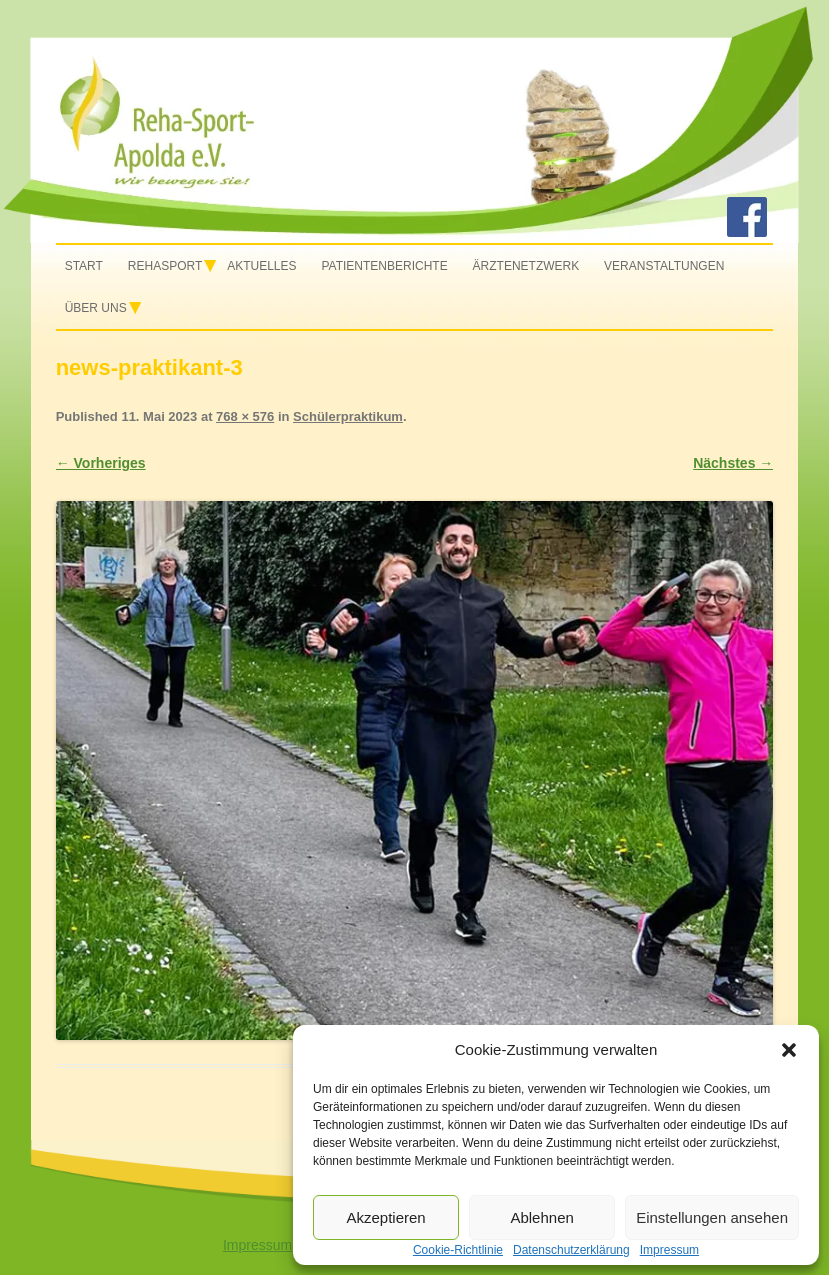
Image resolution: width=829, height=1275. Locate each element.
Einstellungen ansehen (712, 1217)
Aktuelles (261, 266)
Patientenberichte (384, 266)
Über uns (96, 308)
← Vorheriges (101, 463)
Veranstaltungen (664, 266)
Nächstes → (733, 463)
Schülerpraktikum (348, 416)
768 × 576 (245, 416)
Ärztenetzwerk (526, 266)
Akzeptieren (385, 1217)
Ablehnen (541, 1217)
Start (84, 266)
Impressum (257, 1245)
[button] (789, 1050)
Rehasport (165, 266)
